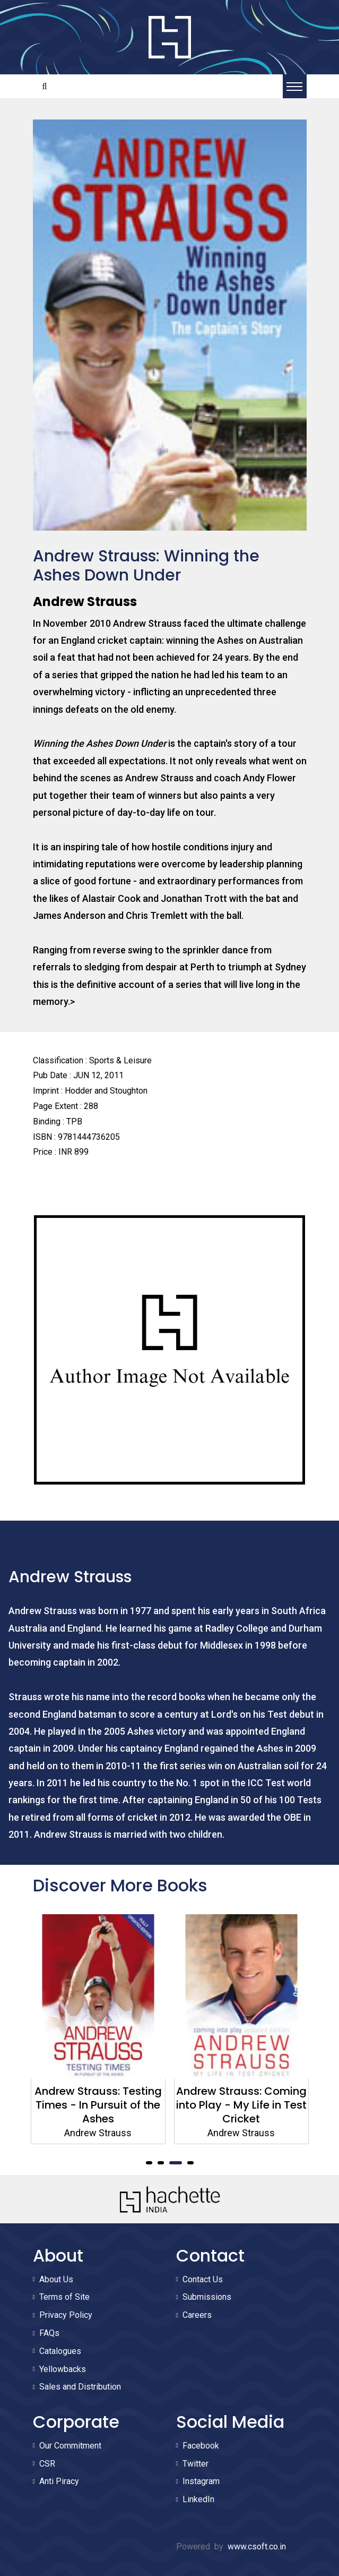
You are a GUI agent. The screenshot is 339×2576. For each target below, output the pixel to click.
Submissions (206, 2297)
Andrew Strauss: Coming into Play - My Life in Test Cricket (241, 2105)
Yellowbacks (62, 2369)
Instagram (201, 2481)
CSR (47, 2464)
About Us (56, 2279)
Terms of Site (64, 2297)
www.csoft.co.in (257, 2546)
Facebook (200, 2446)
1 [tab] (149, 2162)
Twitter (195, 2464)
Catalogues (60, 2351)
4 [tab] (190, 2162)
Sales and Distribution (80, 2387)
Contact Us (202, 2279)
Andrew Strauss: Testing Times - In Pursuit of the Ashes (98, 2105)
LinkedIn (198, 2499)
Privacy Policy (65, 2315)
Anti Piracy (59, 2481)
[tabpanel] (98, 2029)
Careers (197, 2315)
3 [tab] (175, 2162)
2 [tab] (161, 2162)
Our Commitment (70, 2446)
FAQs (49, 2333)
